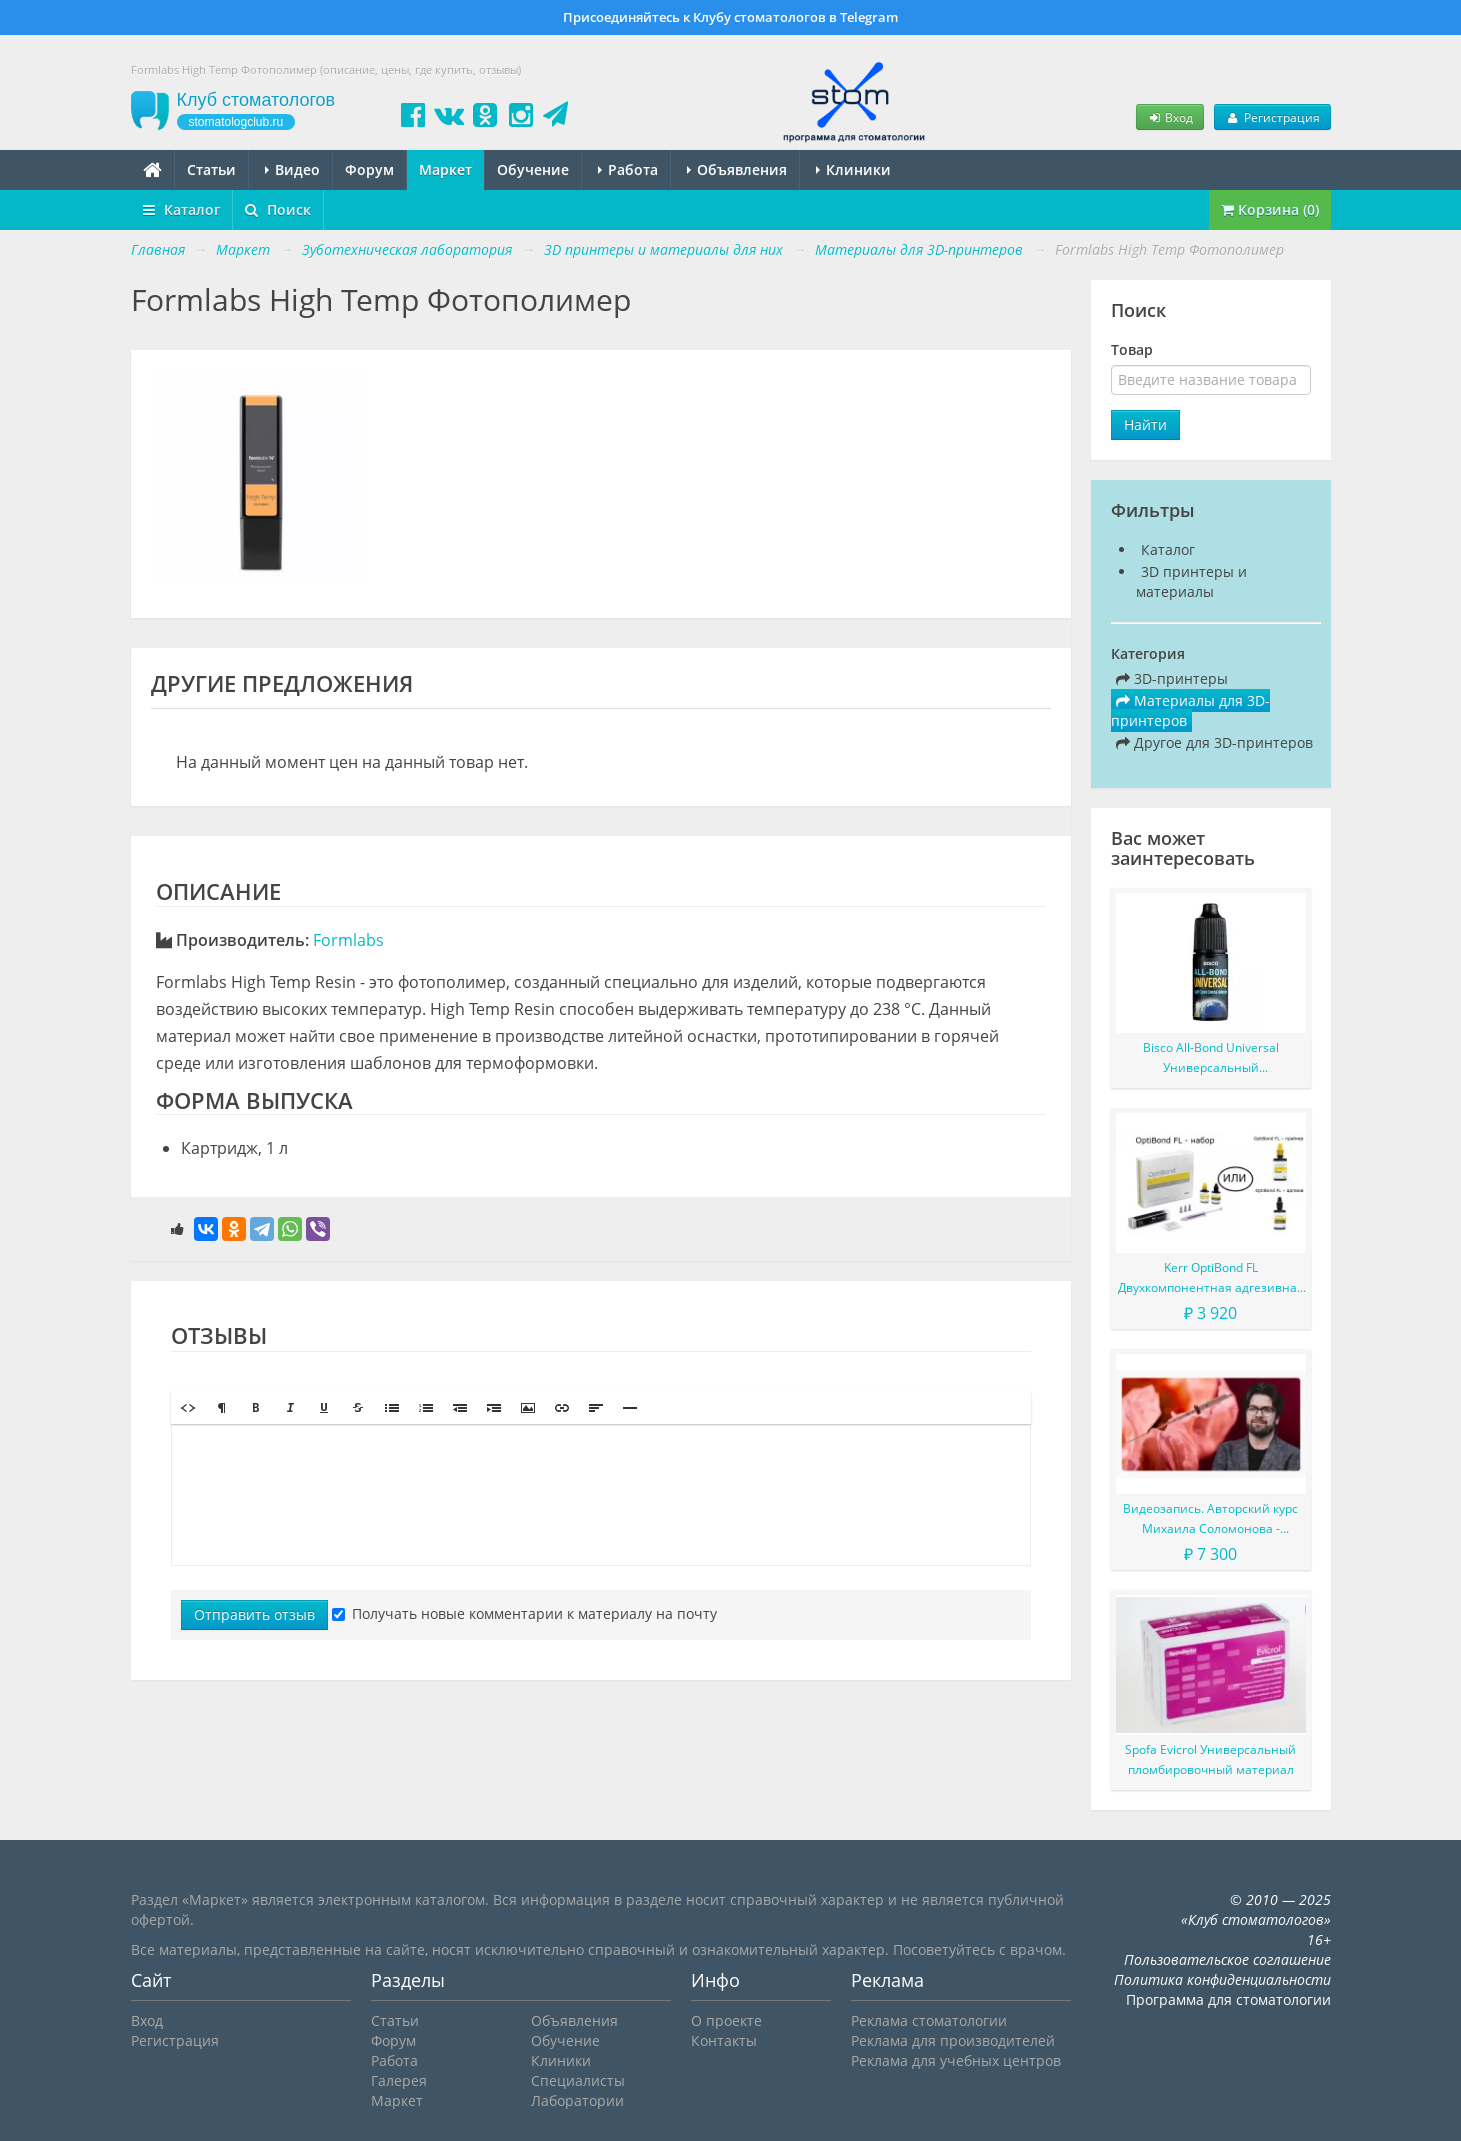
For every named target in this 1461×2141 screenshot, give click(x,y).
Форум (369, 169)
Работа (628, 169)
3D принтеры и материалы (1191, 581)
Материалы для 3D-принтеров (1190, 710)
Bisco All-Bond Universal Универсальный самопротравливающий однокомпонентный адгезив (1210, 1058)
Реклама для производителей (953, 2040)
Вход (1170, 117)
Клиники (853, 169)
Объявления (737, 169)
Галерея (399, 2080)
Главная (158, 249)
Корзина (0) (1270, 209)
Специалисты (578, 2080)
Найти (1145, 424)
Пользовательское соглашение (1227, 1959)
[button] (188, 1408)
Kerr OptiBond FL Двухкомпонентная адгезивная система (1211, 1278)
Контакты (724, 2040)
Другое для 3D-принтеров (1214, 742)
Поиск (278, 209)
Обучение (533, 169)
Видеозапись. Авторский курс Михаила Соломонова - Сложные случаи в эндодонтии (1211, 1519)
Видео (292, 169)
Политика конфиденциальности (1222, 1979)
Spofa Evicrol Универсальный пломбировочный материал (1210, 1759)
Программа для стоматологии (1228, 1999)
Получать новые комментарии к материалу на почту (524, 1613)
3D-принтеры (1172, 678)
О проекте (726, 2020)
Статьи (211, 169)
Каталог (181, 209)
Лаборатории (577, 2100)
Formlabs (348, 940)
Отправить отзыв (254, 1614)
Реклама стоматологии (929, 2020)
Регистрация (1272, 117)
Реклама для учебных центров (956, 2060)
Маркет (445, 169)
